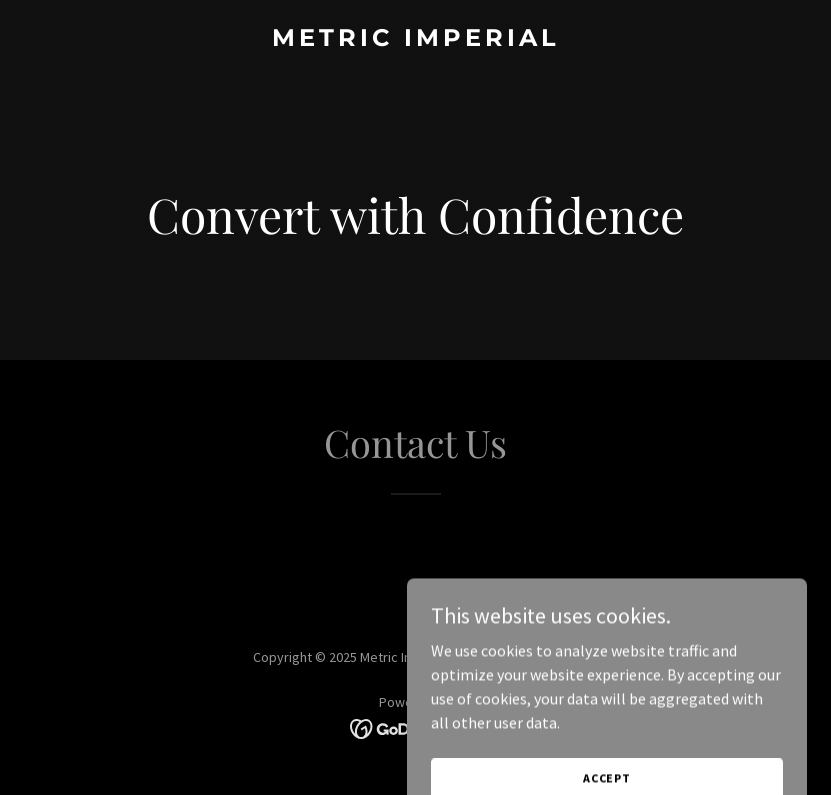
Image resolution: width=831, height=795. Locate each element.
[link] (416, 40)
